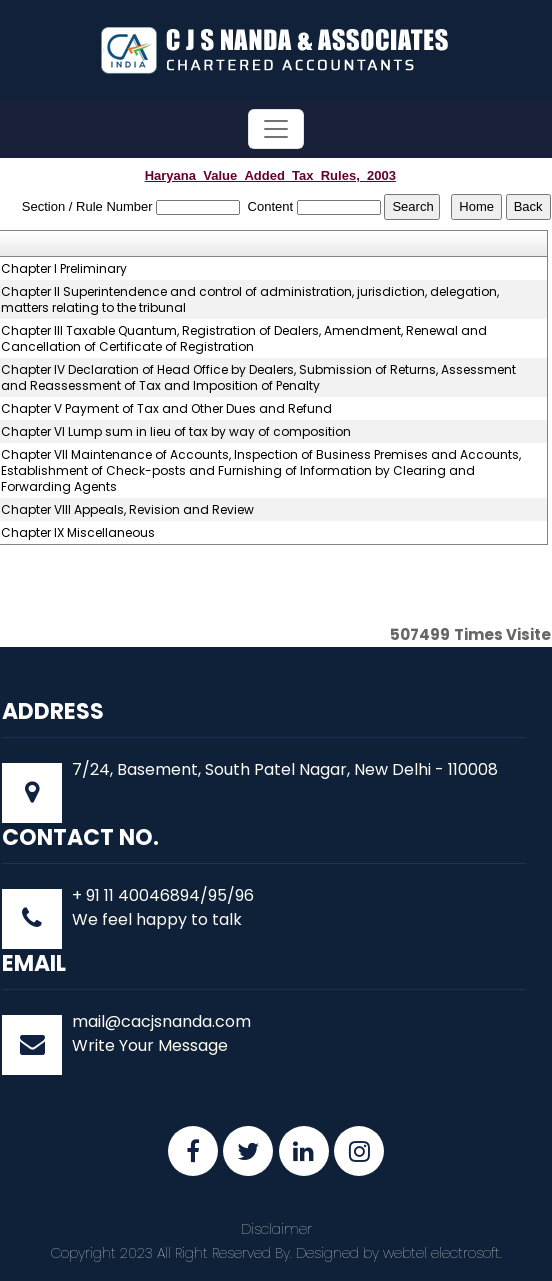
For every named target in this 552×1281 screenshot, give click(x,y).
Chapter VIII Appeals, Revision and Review (127, 510)
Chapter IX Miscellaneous (78, 533)
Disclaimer (276, 1229)
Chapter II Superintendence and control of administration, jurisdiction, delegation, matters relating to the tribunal (250, 300)
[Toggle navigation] (276, 129)
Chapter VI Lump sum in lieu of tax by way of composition (176, 432)
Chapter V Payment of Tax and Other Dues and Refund (166, 409)
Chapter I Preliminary (64, 269)
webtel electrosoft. (442, 1253)
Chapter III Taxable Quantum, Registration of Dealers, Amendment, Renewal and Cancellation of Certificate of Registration (244, 339)
